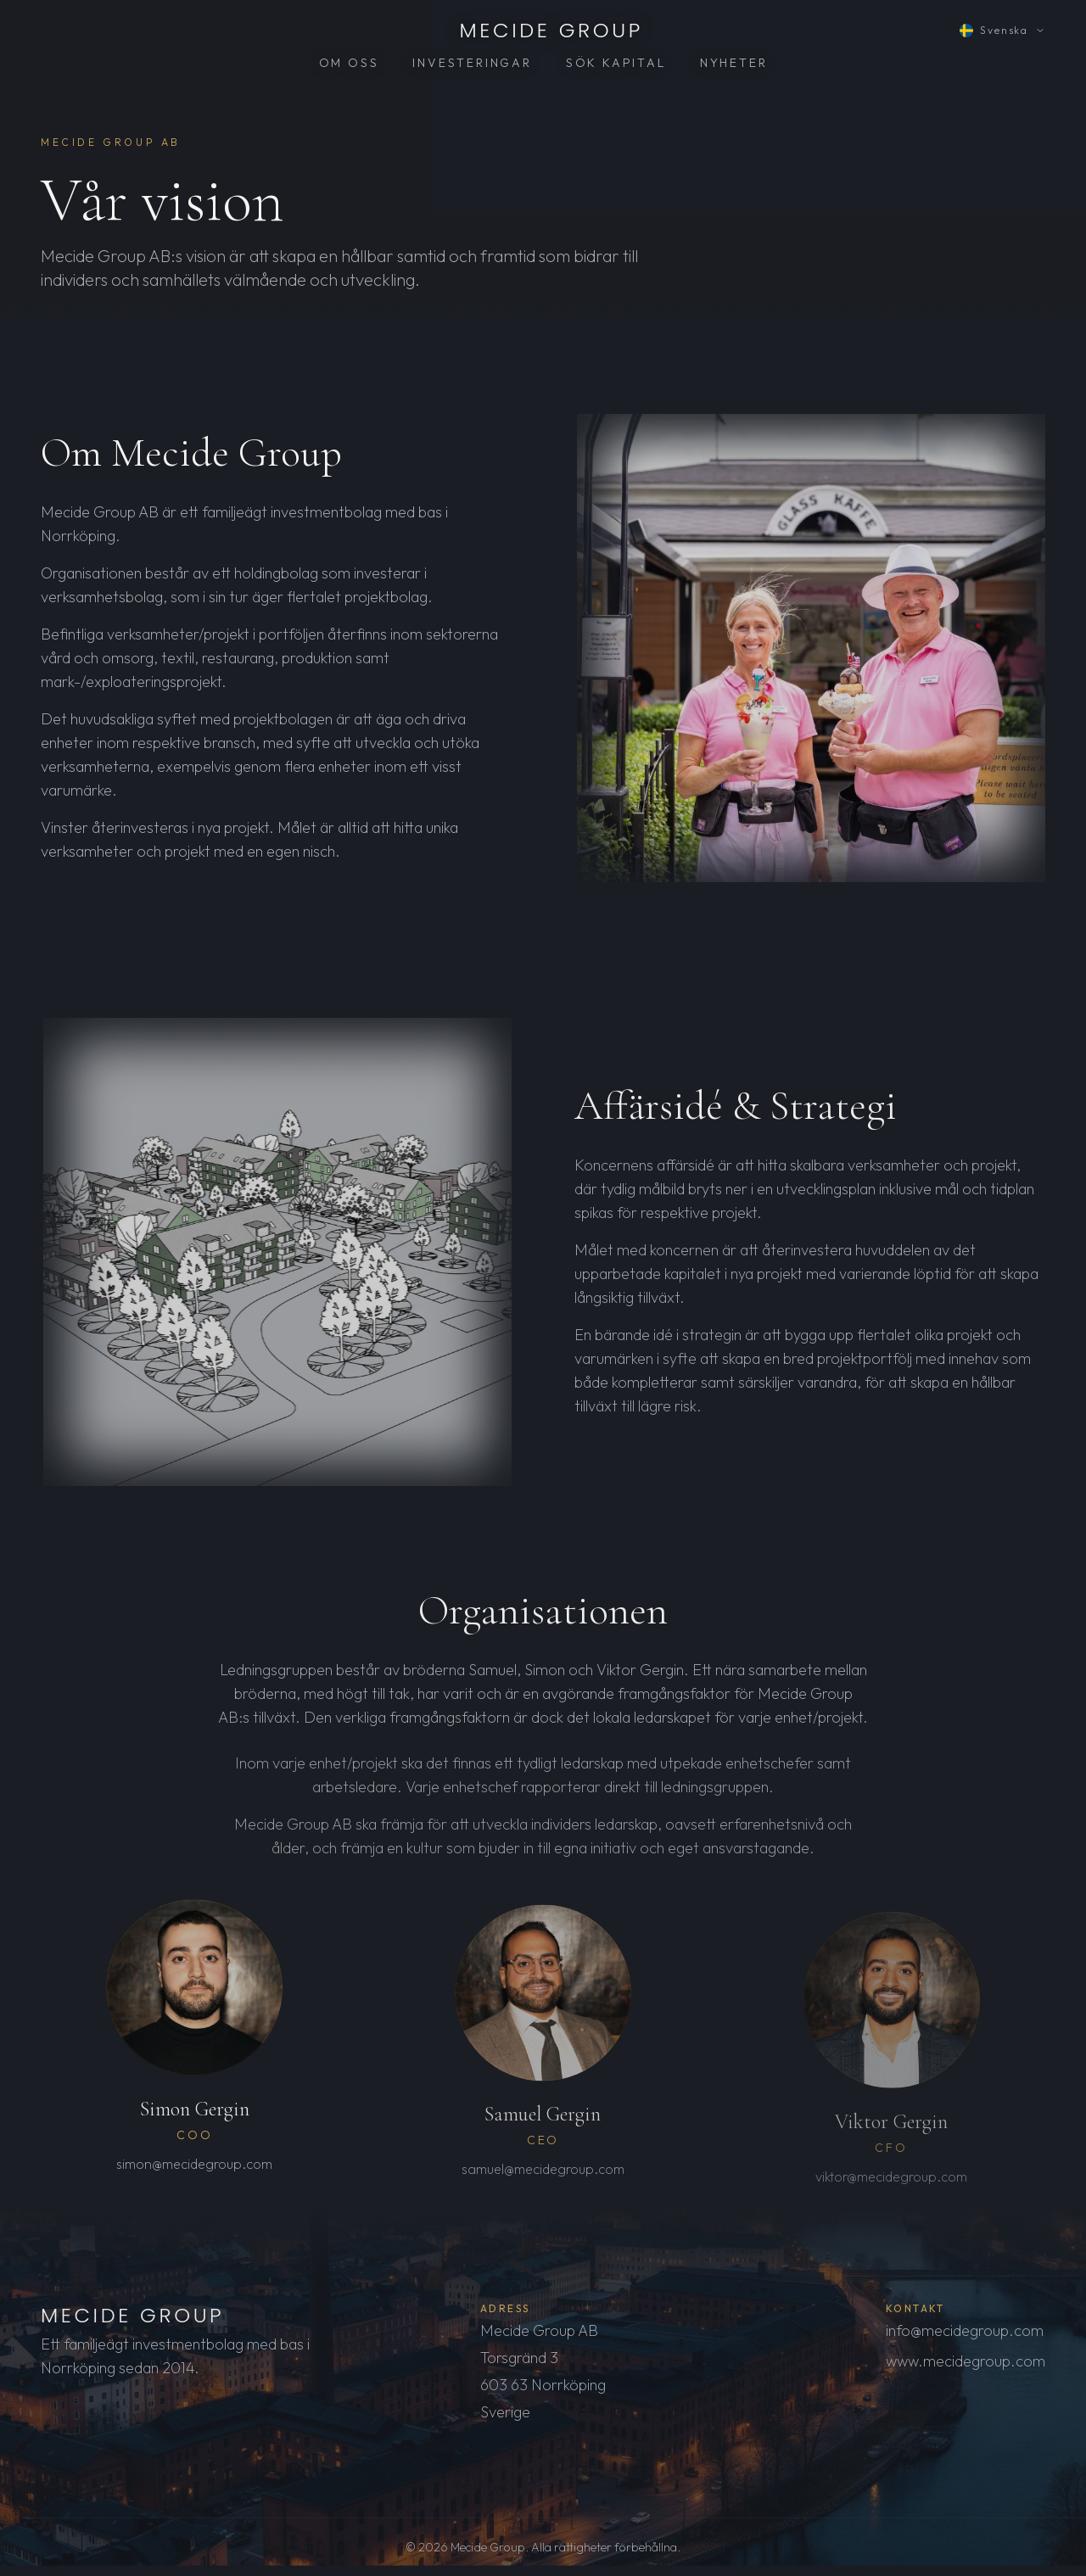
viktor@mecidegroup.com (891, 2190)
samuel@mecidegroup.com (543, 2181)
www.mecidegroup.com (965, 2365)
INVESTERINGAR (471, 62)
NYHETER (734, 62)
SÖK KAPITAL (616, 62)
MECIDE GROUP (551, 30)
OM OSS (349, 62)
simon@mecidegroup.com (194, 2173)
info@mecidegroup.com (965, 2334)
